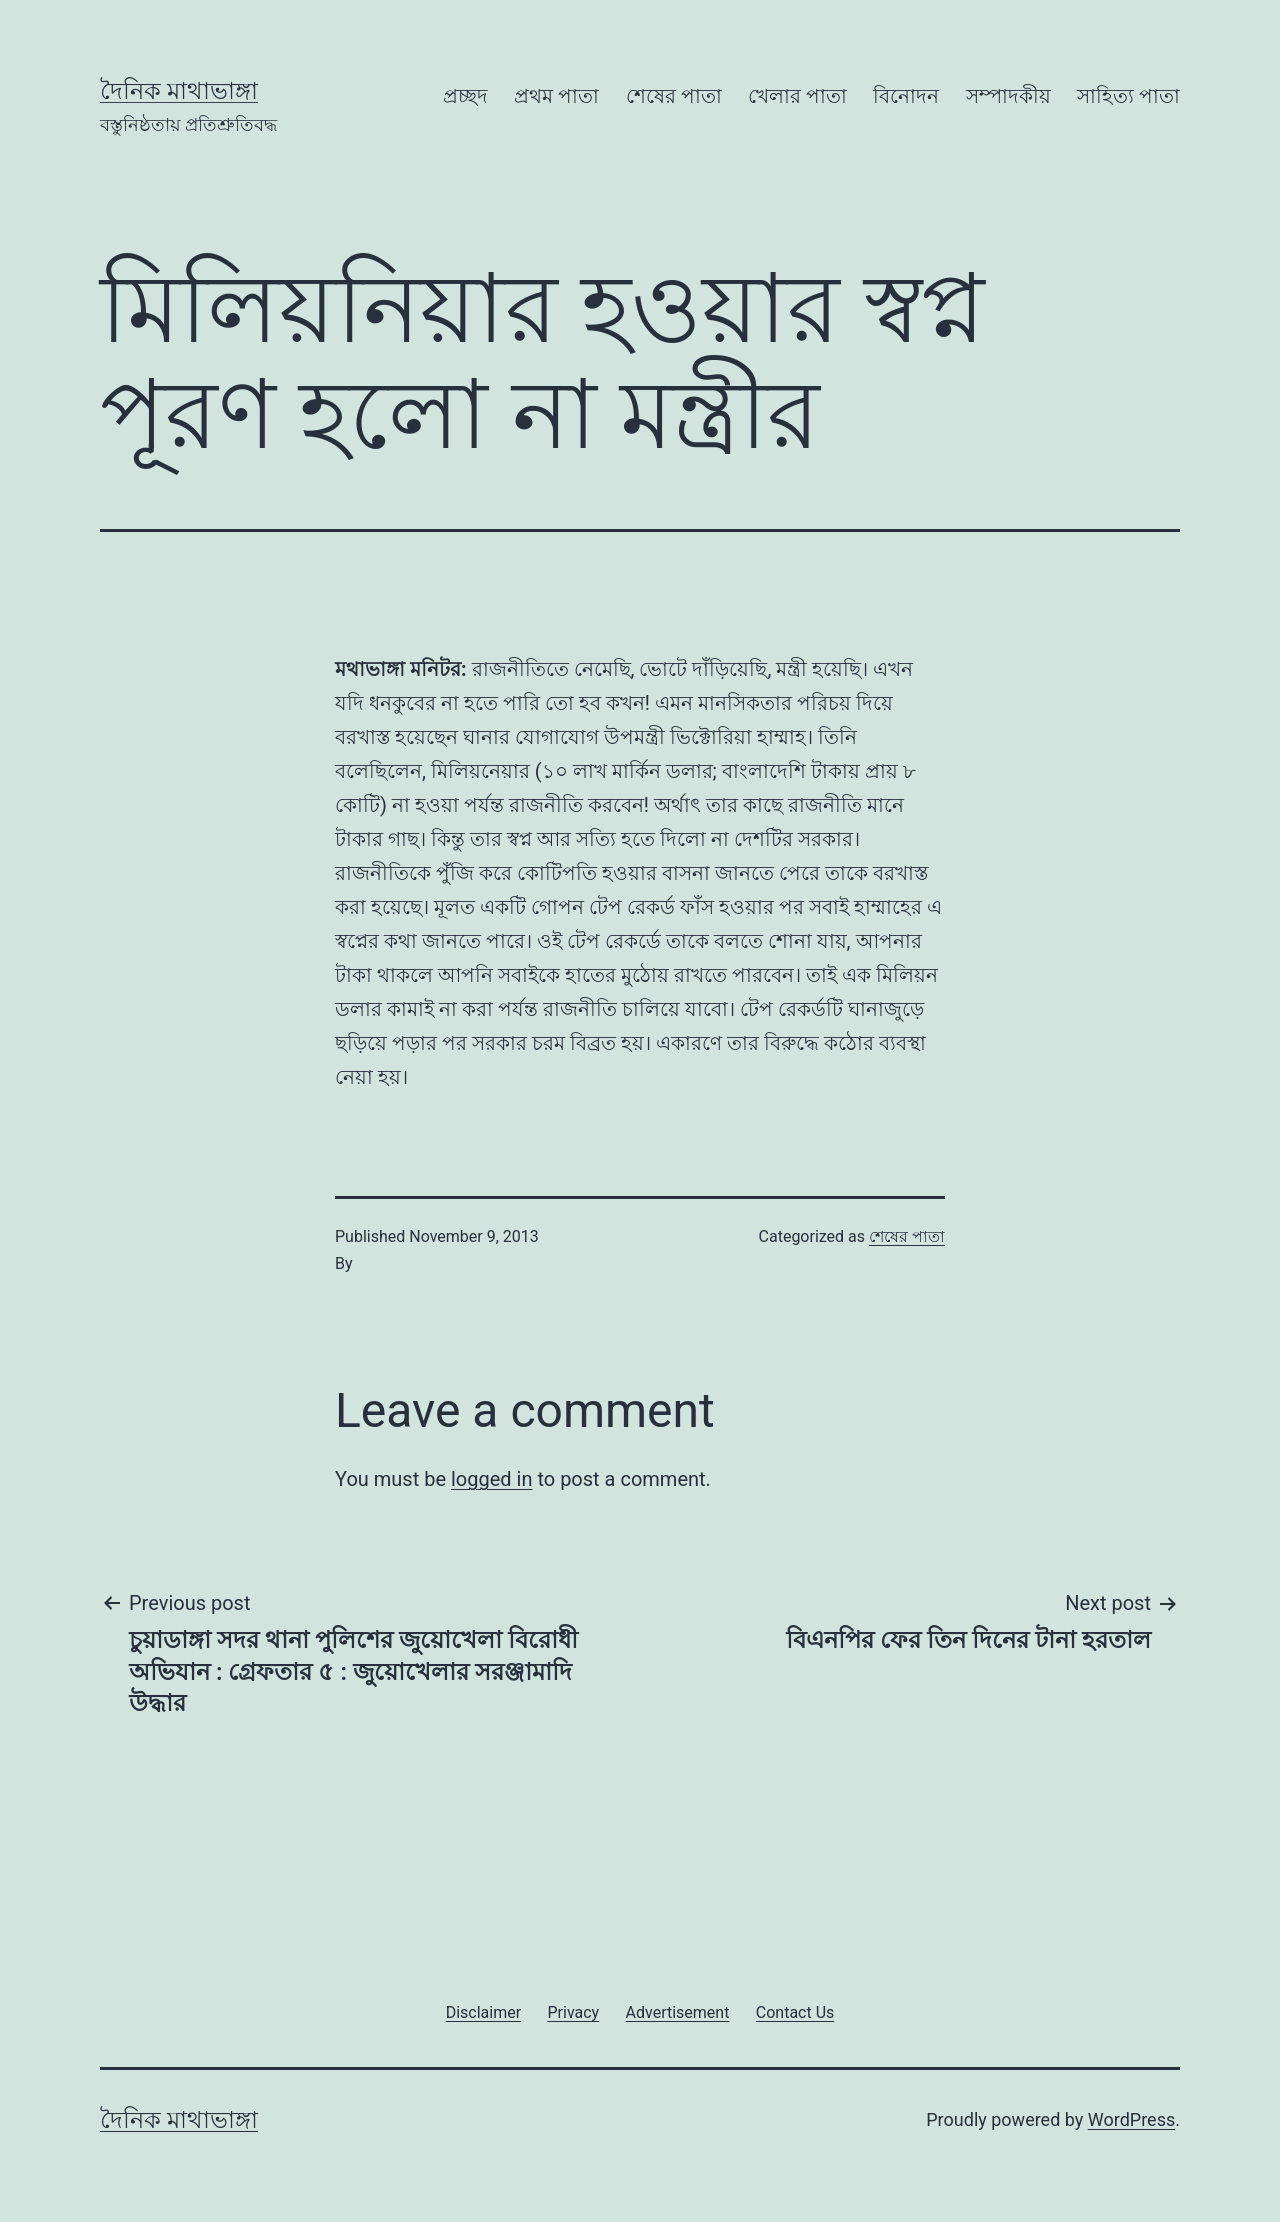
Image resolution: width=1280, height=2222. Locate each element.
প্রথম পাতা (556, 96)
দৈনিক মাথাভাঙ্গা (179, 91)
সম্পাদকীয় (1008, 96)
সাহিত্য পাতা (1128, 96)
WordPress (1131, 2119)
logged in (491, 1479)
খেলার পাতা (797, 96)
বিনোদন (906, 96)
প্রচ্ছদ (465, 96)
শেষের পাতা (674, 96)
